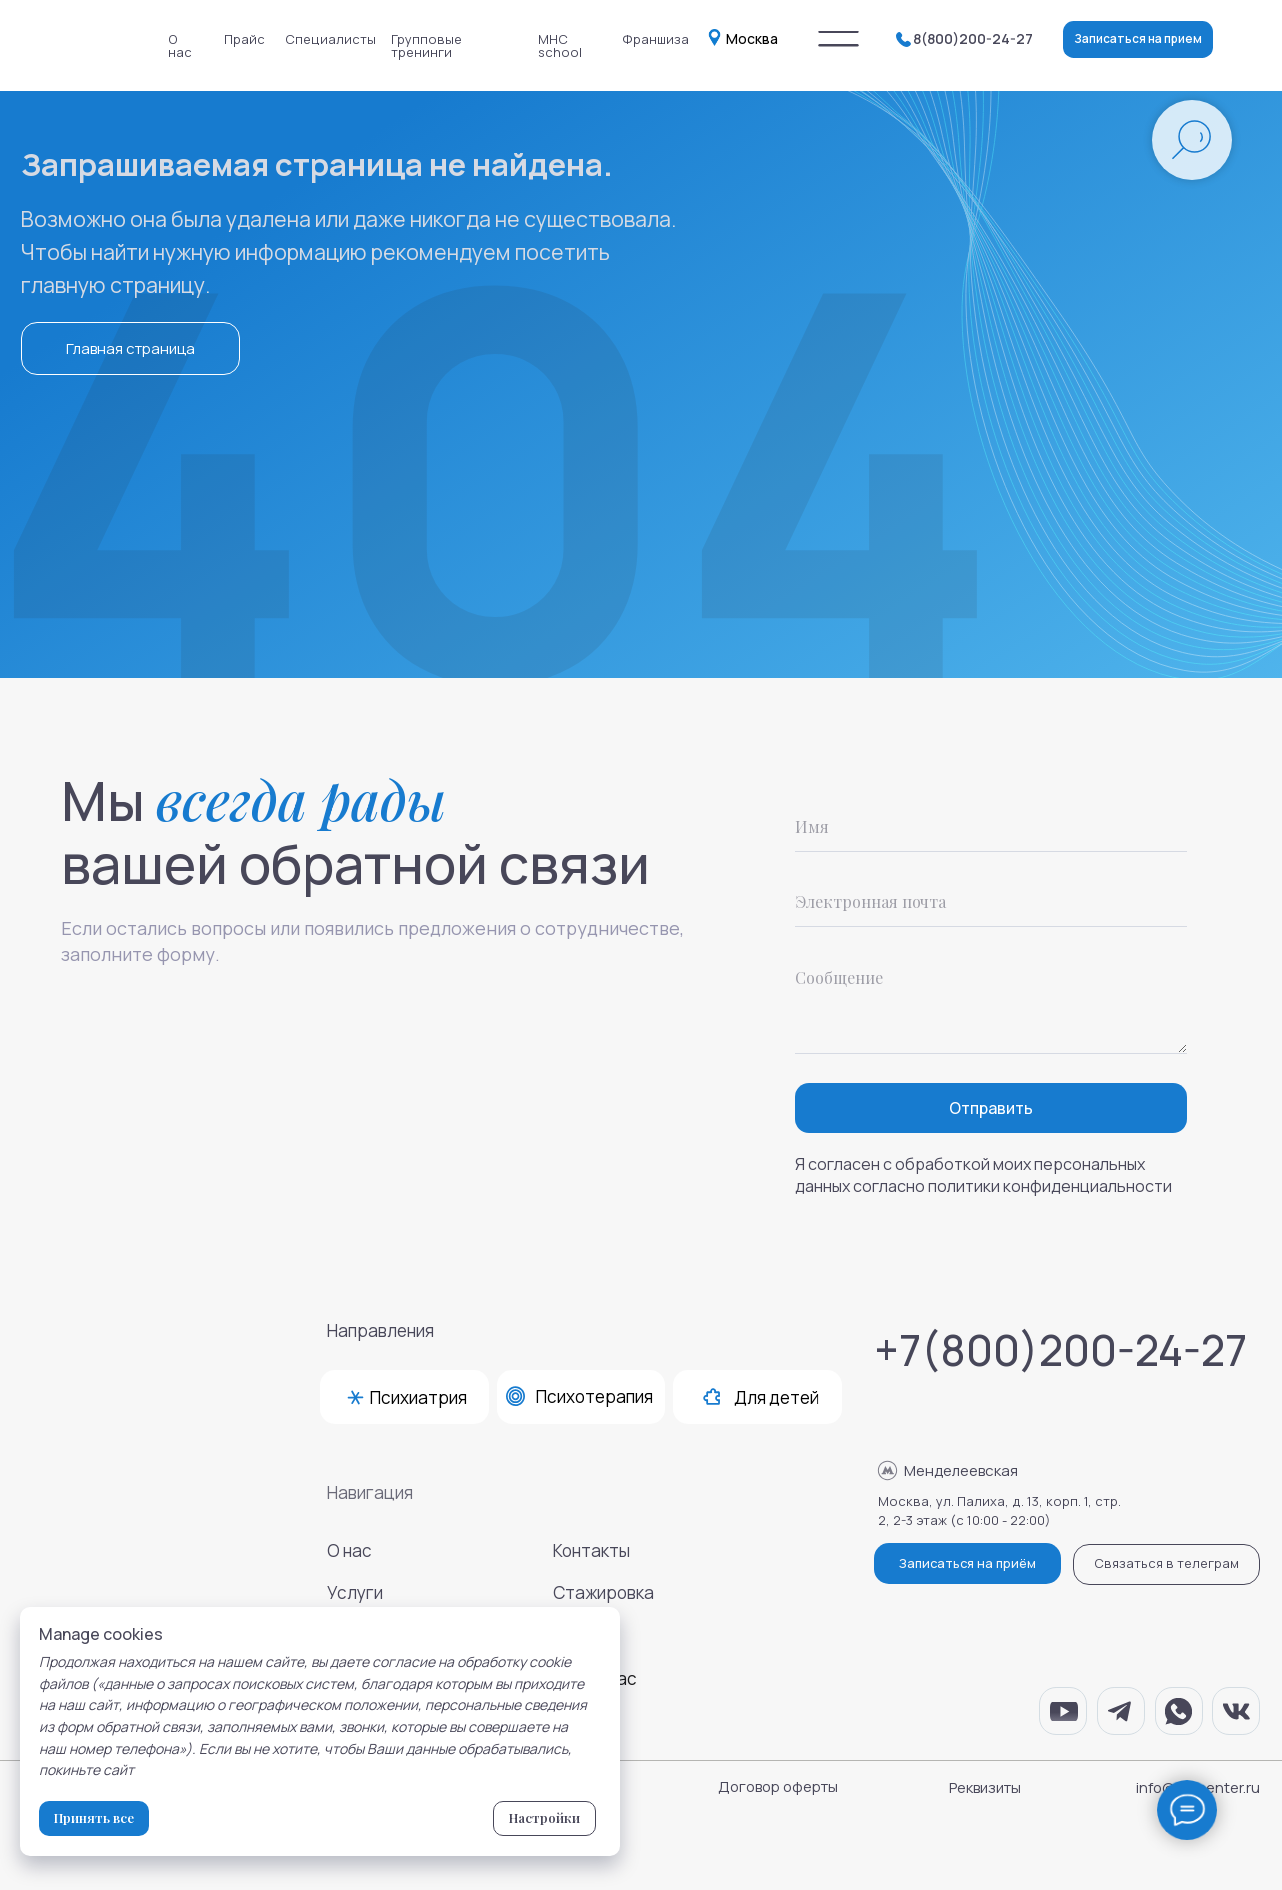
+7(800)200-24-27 (1060, 1349)
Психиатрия (418, 1397)
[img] (838, 39)
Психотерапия (594, 1396)
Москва (752, 38)
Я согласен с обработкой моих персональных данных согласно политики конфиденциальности (983, 1175)
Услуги (355, 1592)
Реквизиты (985, 1787)
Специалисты (330, 39)
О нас (180, 45)
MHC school (560, 45)
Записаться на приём (967, 1563)
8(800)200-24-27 (973, 38)
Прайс (244, 39)
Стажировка (603, 1592)
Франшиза (655, 39)
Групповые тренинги (426, 45)
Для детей (776, 1397)
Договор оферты (778, 1786)
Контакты (591, 1550)
